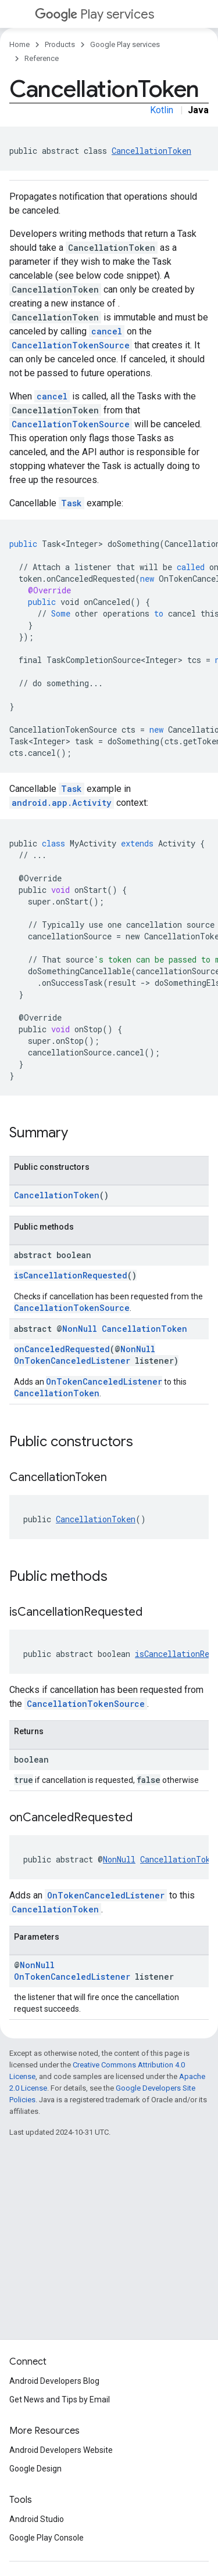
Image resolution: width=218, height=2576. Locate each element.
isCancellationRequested (70, 1275)
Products (60, 44)
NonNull (79, 1328)
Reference (41, 58)
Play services (94, 14)
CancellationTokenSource (71, 345)
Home (19, 44)
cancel (106, 331)
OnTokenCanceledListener (72, 1360)
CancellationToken (151, 150)
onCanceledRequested (62, 1348)
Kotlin (161, 110)
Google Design (35, 2468)
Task (71, 503)
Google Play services (125, 44)
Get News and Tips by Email (59, 2399)
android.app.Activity (62, 802)
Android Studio (36, 2519)
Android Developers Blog (54, 2381)
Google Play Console (46, 2537)
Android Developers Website (61, 2450)
